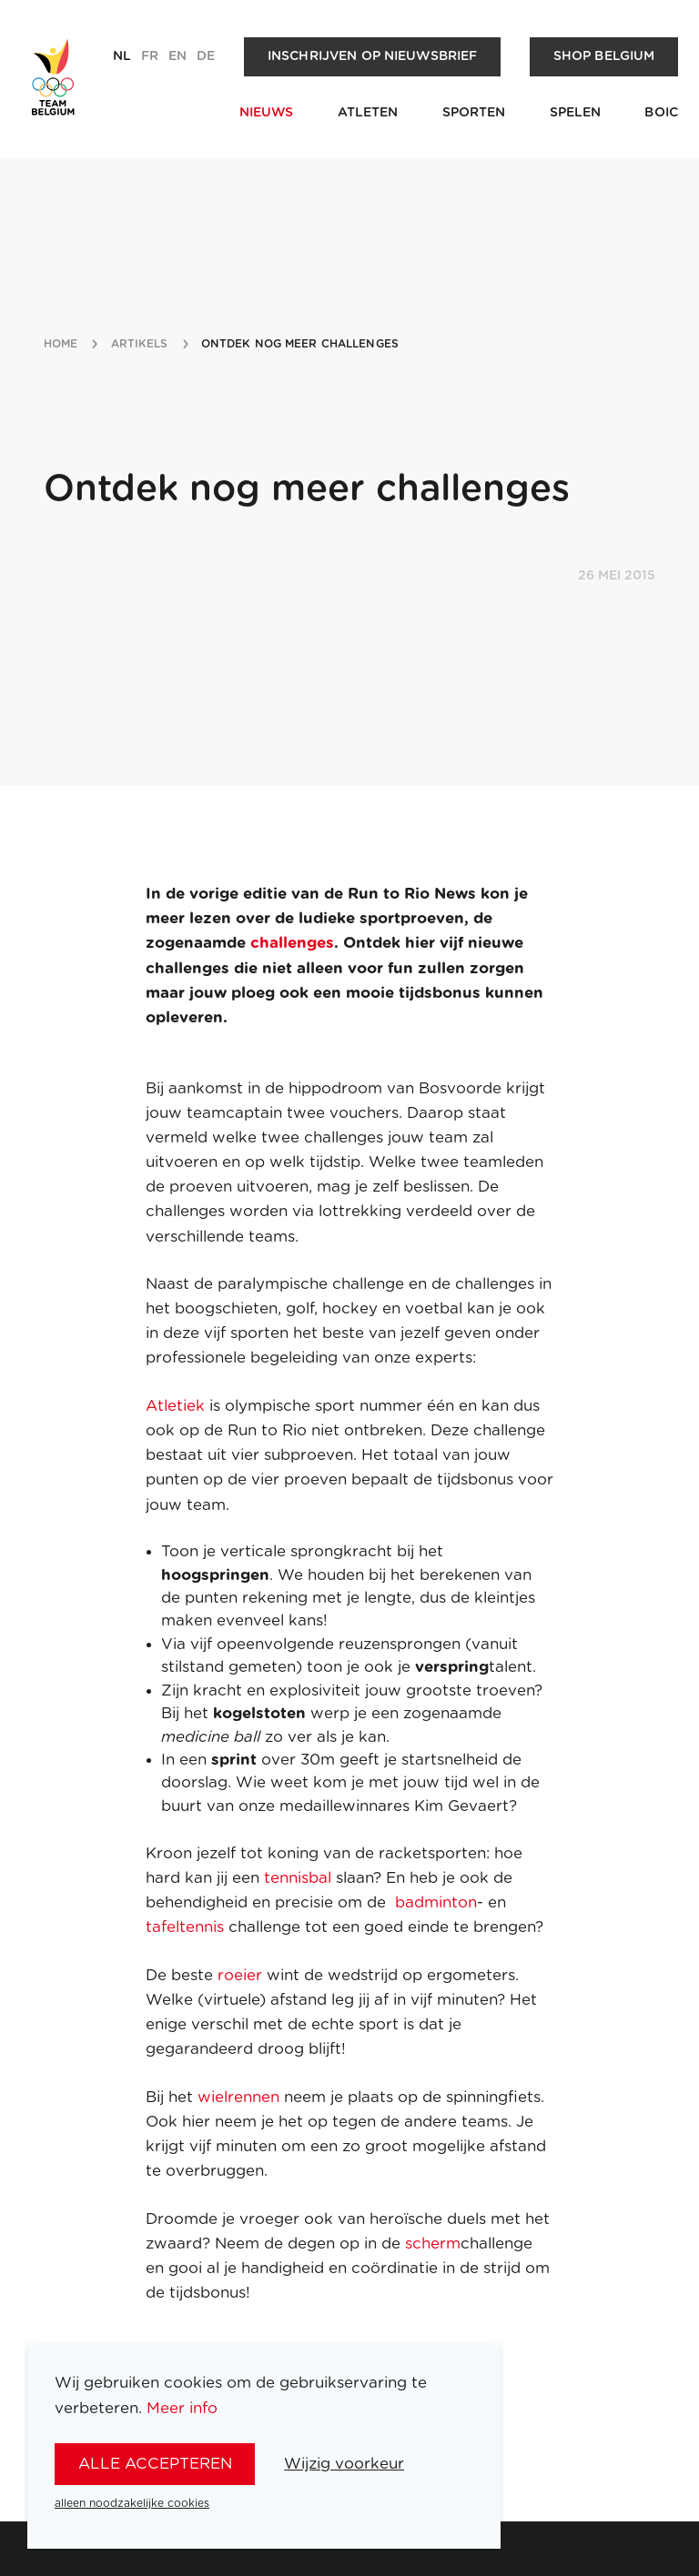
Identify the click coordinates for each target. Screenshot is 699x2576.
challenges (292, 943)
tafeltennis (187, 1927)
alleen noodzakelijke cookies (132, 2503)
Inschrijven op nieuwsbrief (373, 56)
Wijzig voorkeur (344, 2463)
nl (122, 56)
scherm (433, 2243)
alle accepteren (155, 2463)
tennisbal (300, 1878)
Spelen (576, 112)
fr (149, 56)
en (177, 56)
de (206, 56)
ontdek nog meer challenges (300, 343)
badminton (436, 1902)
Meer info (182, 2408)
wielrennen (241, 2097)
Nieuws (266, 112)
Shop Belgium (604, 56)
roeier (240, 1975)
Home (60, 343)
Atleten (368, 112)
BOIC (661, 112)
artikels (139, 343)
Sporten (474, 112)
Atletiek (175, 1406)
